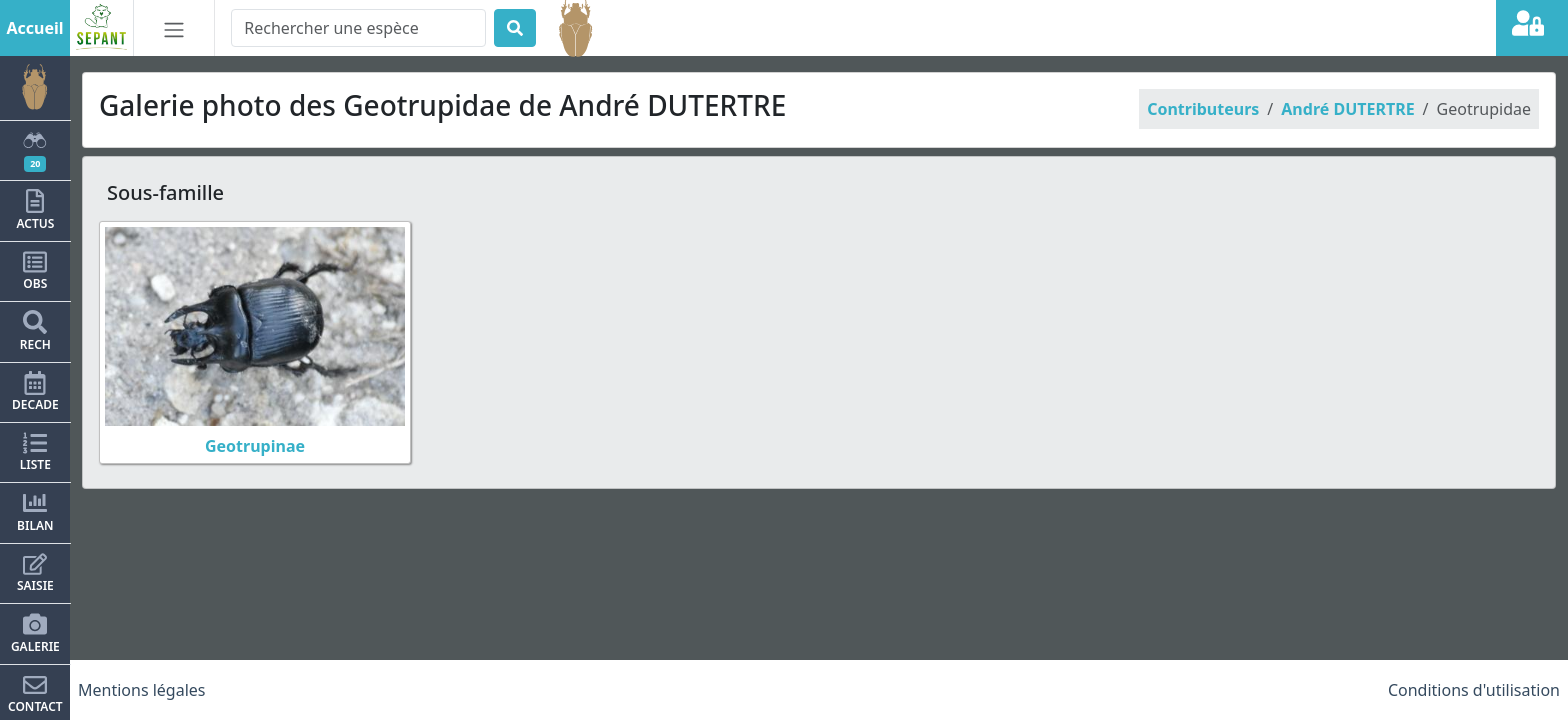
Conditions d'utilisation (1474, 690)
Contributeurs (1203, 109)
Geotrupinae (255, 446)
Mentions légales (142, 690)
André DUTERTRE (1347, 109)
